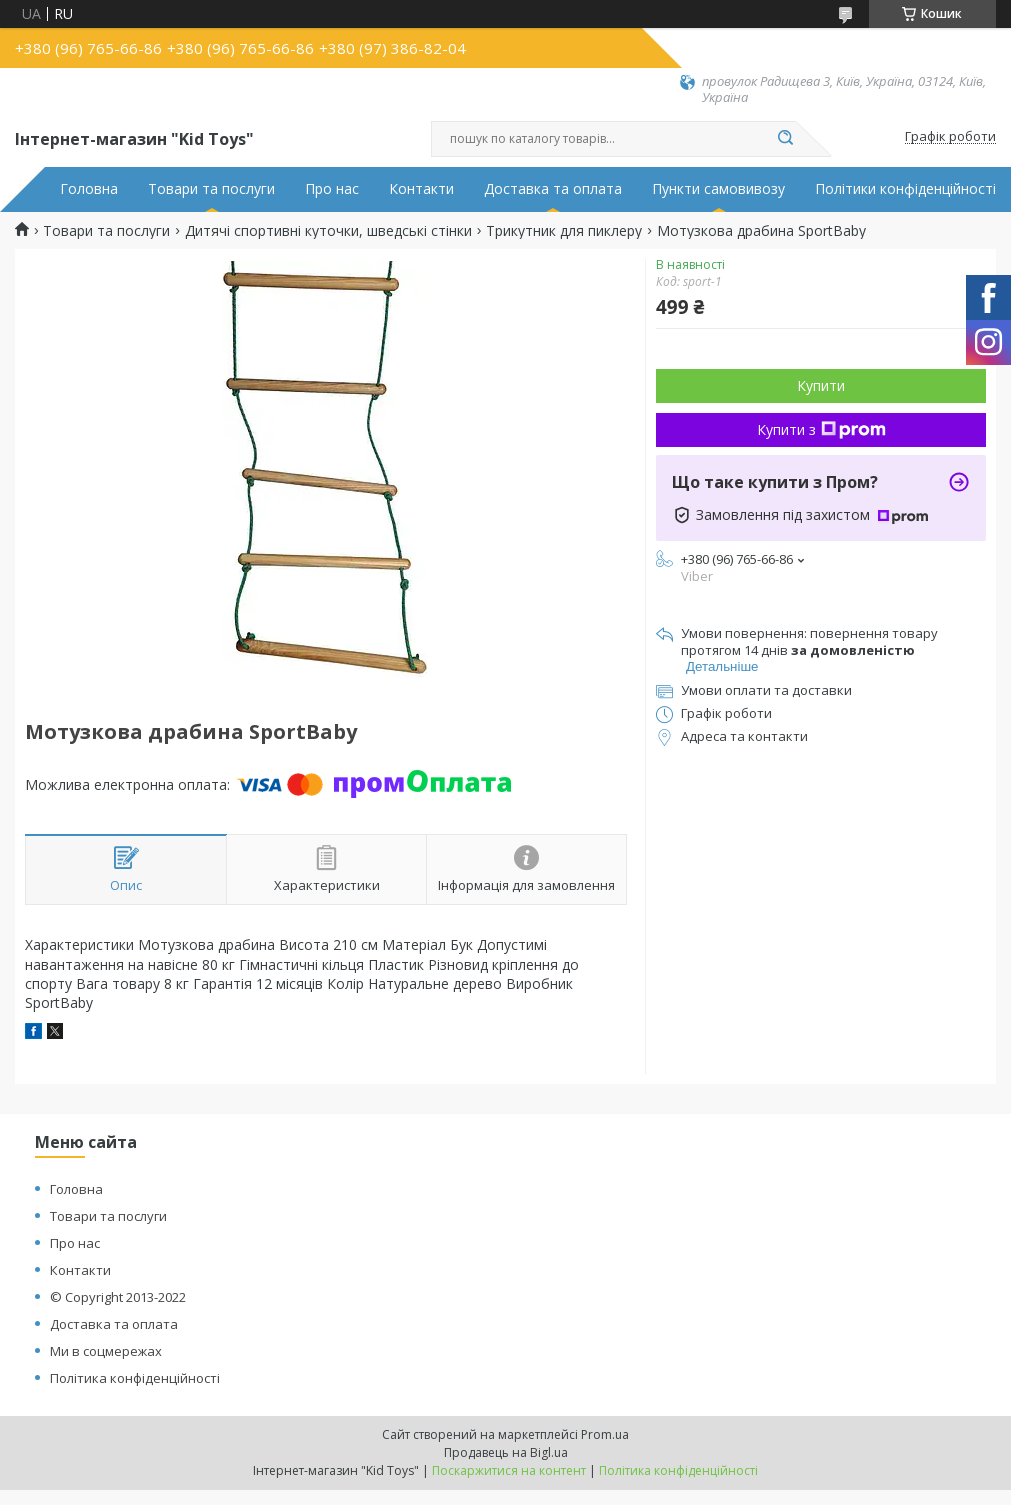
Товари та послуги (211, 189)
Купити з (821, 429)
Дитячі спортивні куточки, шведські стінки (328, 231)
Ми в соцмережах (106, 1351)
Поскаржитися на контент (509, 1470)
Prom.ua (605, 1434)
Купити (821, 385)
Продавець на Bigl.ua (506, 1452)
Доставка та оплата (553, 189)
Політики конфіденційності (905, 189)
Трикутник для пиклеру (564, 231)
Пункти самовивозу (718, 189)
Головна (89, 189)
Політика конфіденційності (135, 1378)
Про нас (332, 189)
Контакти (421, 189)
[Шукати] (786, 139)
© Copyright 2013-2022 (118, 1297)
